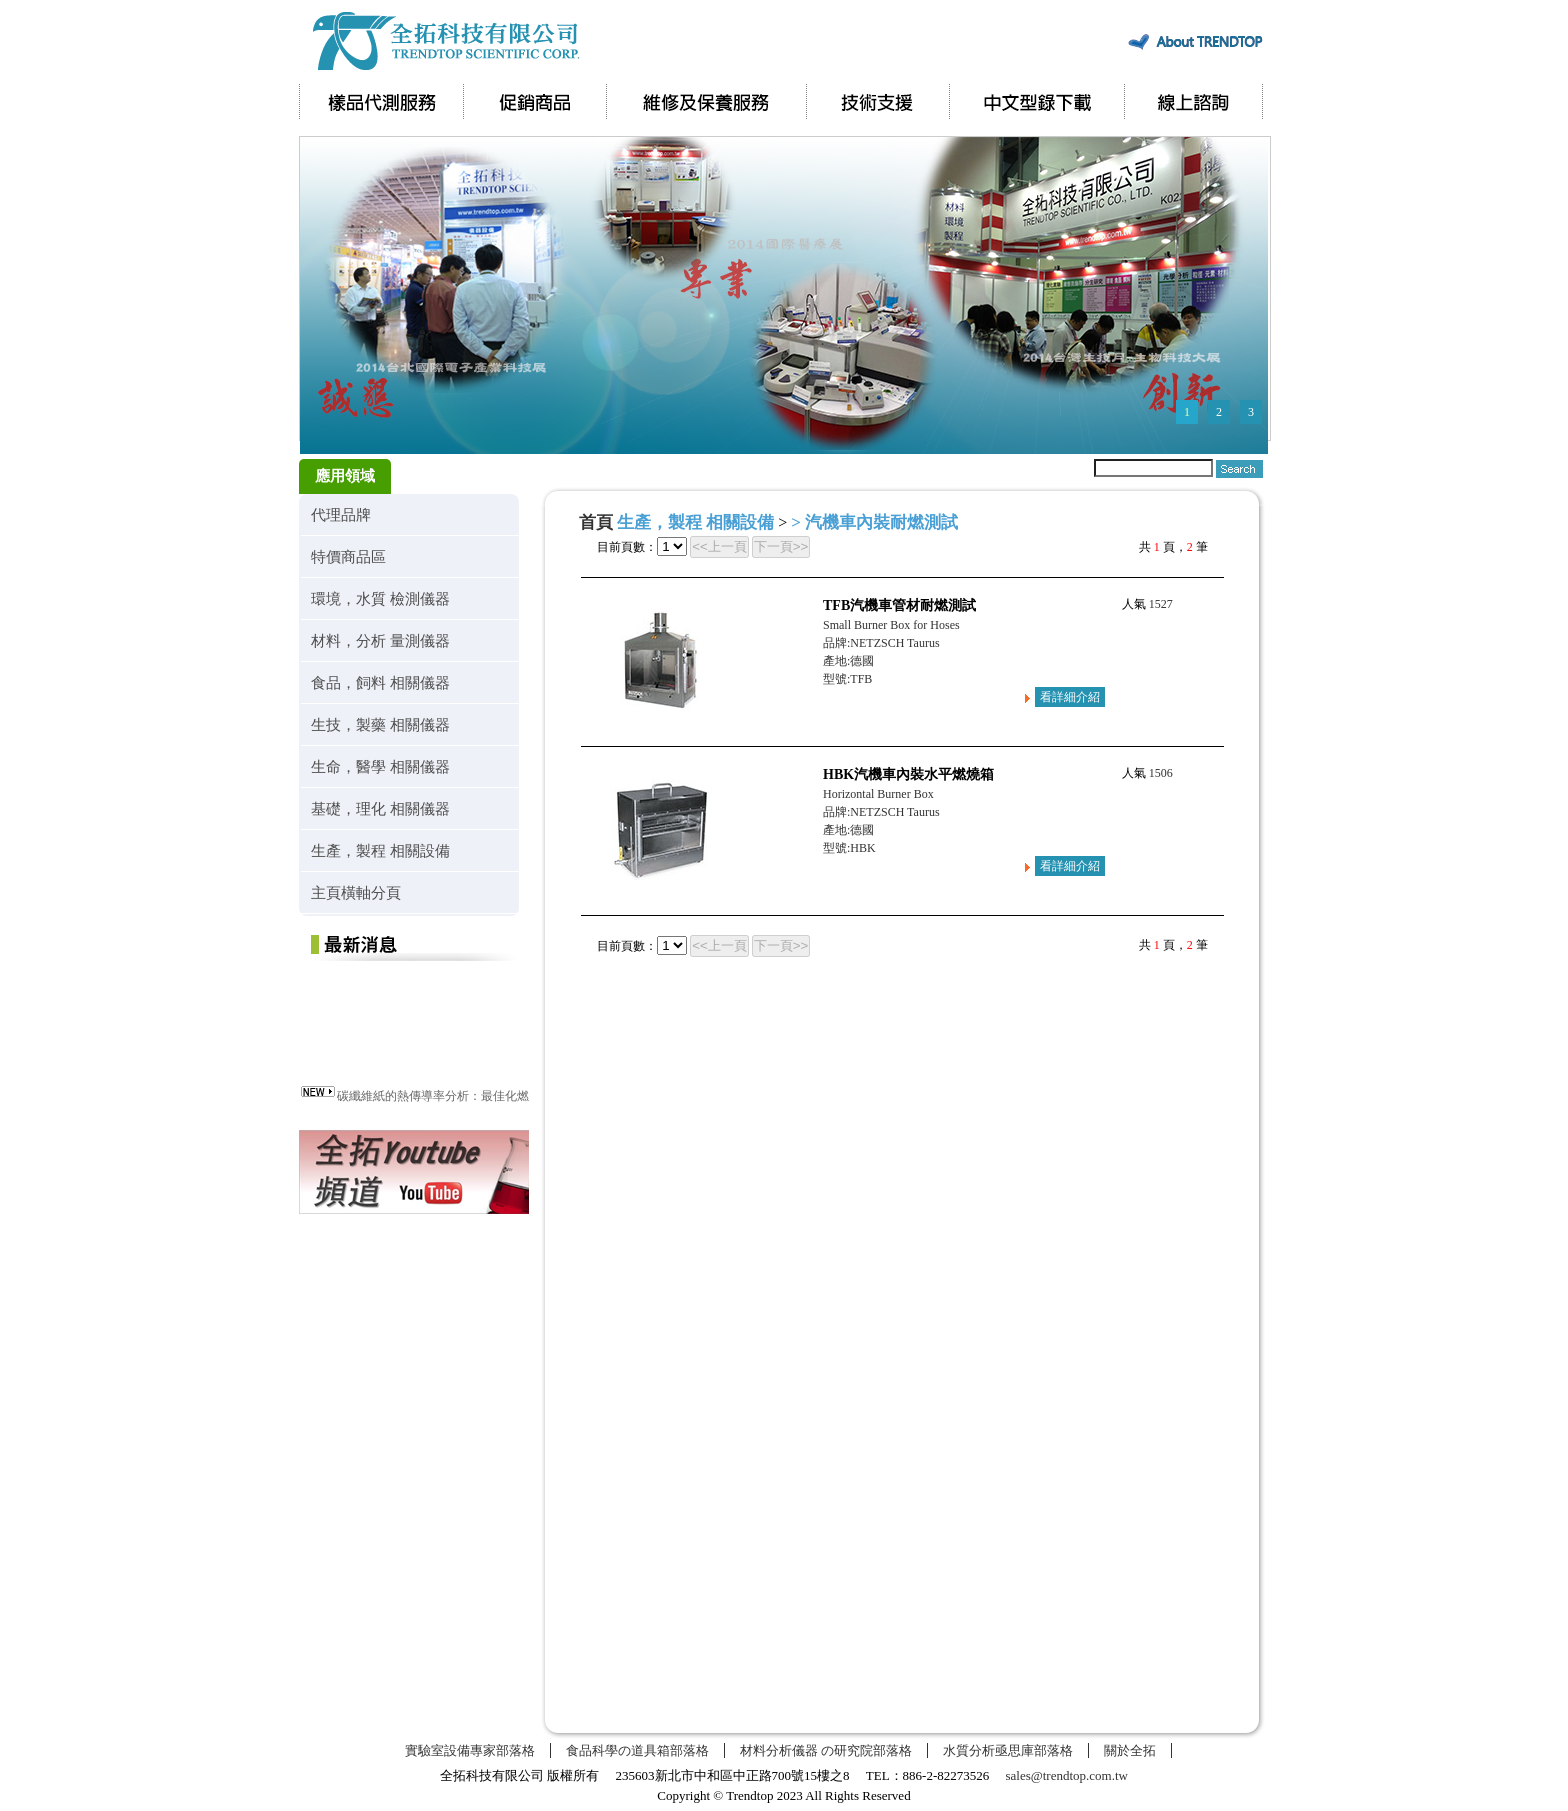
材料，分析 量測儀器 (380, 640)
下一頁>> (781, 546)
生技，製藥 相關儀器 (380, 724)
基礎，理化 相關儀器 (380, 808)
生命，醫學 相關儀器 (380, 766)
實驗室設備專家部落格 (470, 1750)
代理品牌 (341, 514)
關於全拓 (1130, 1750)
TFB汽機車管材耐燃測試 (899, 605)
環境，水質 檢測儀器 (380, 598)
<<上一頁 (719, 546)
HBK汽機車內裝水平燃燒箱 (908, 774)
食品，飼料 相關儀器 (380, 682)
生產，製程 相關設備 (380, 850)
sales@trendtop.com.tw (1067, 1775)
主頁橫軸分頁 (356, 892)
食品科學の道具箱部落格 (637, 1750)
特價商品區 (348, 556)
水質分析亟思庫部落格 (1008, 1750)
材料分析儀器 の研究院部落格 (826, 1750)
